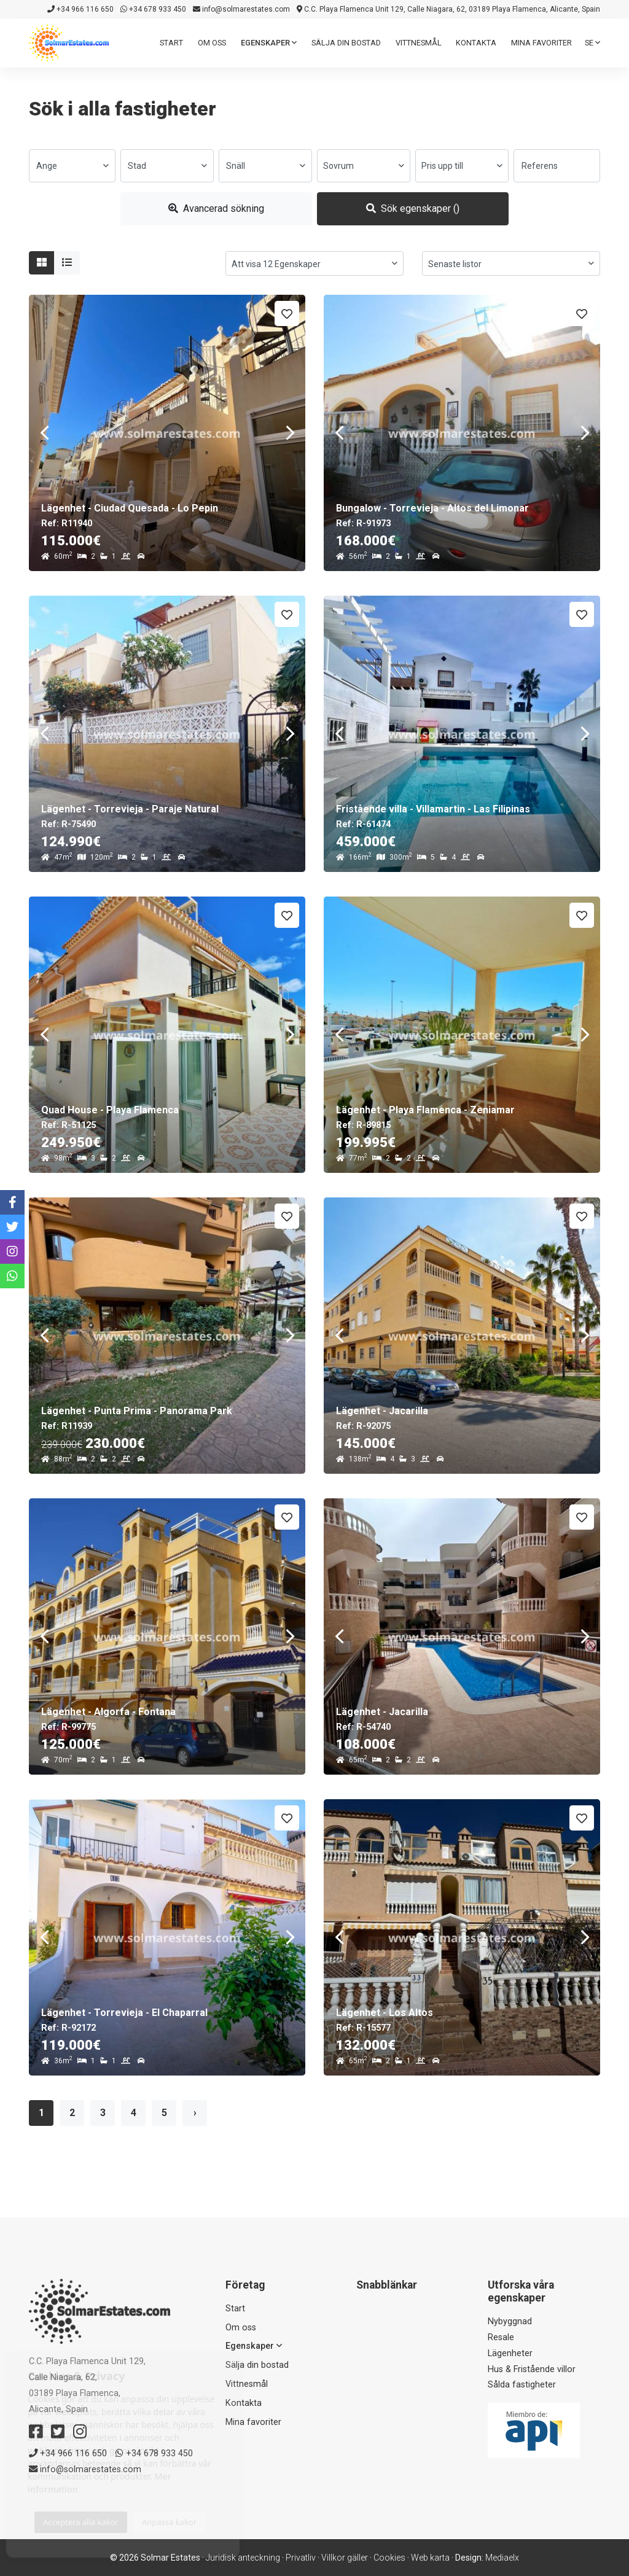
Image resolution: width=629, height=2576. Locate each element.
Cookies (389, 2557)
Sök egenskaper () (412, 208)
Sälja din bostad (346, 42)
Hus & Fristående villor (532, 2369)
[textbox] (72, 166)
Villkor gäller (344, 2557)
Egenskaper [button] (269, 42)
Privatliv (301, 2557)
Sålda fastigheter (522, 2384)
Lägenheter (510, 2353)
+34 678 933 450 (153, 9)
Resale (501, 2337)
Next (290, 433)
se (592, 42)
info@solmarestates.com (241, 9)
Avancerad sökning (216, 208)
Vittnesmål (419, 42)
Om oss (212, 42)
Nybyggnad (510, 2321)
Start (171, 42)
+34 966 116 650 (80, 9)
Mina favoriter (541, 42)
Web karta (430, 2557)
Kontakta (476, 42)
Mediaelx (502, 2557)
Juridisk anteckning (243, 2557)
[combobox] (72, 165)
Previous (44, 433)
